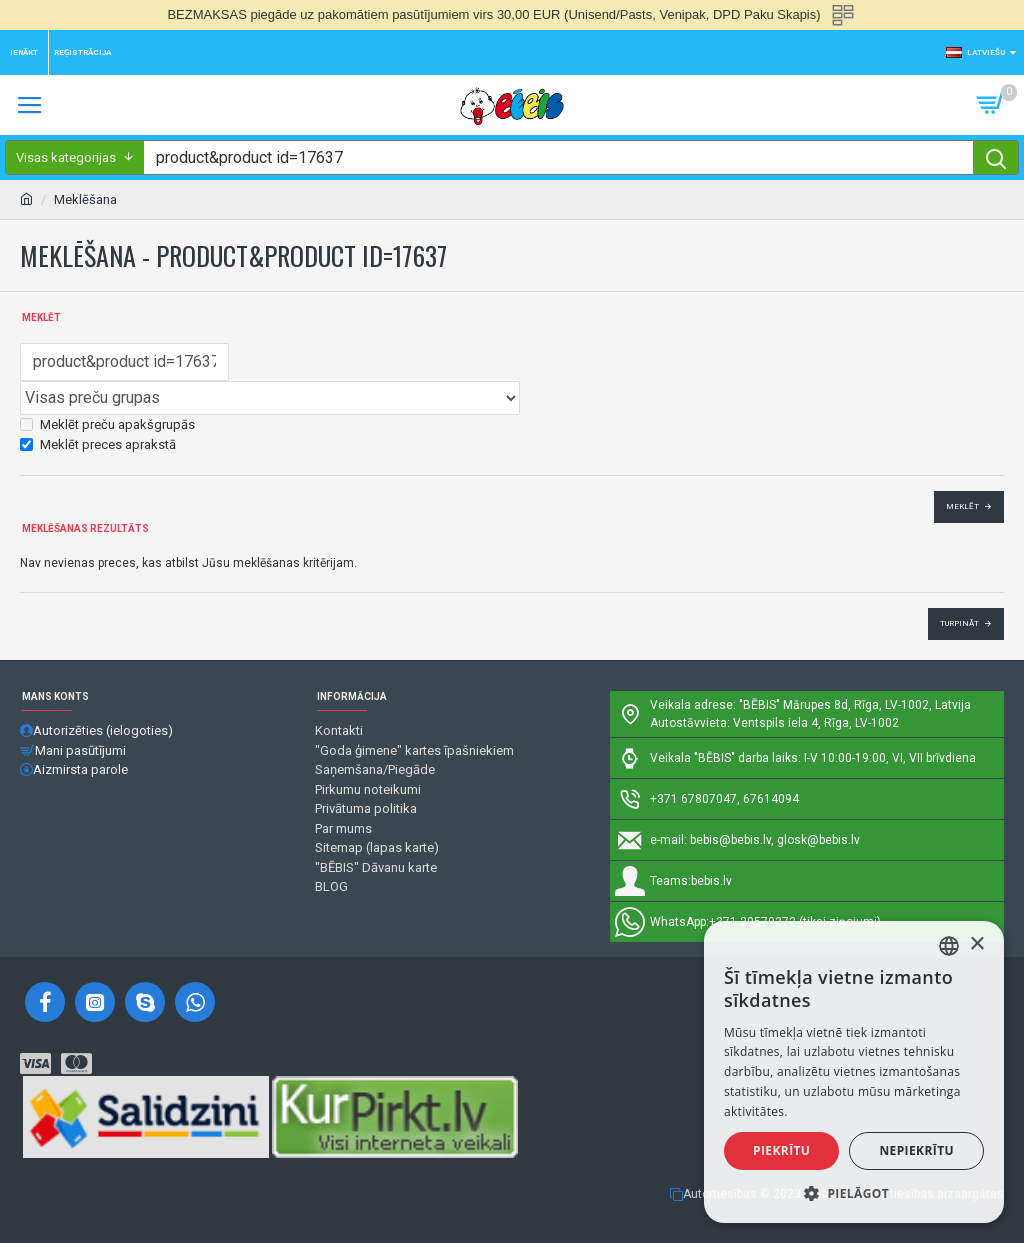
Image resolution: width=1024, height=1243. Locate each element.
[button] (854, 1193)
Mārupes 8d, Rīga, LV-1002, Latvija (877, 705)
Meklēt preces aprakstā (98, 444)
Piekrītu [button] (781, 1150)
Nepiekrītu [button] (916, 1150)
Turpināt (959, 623)
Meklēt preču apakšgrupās (107, 424)
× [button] (976, 944)
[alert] (854, 1072)
